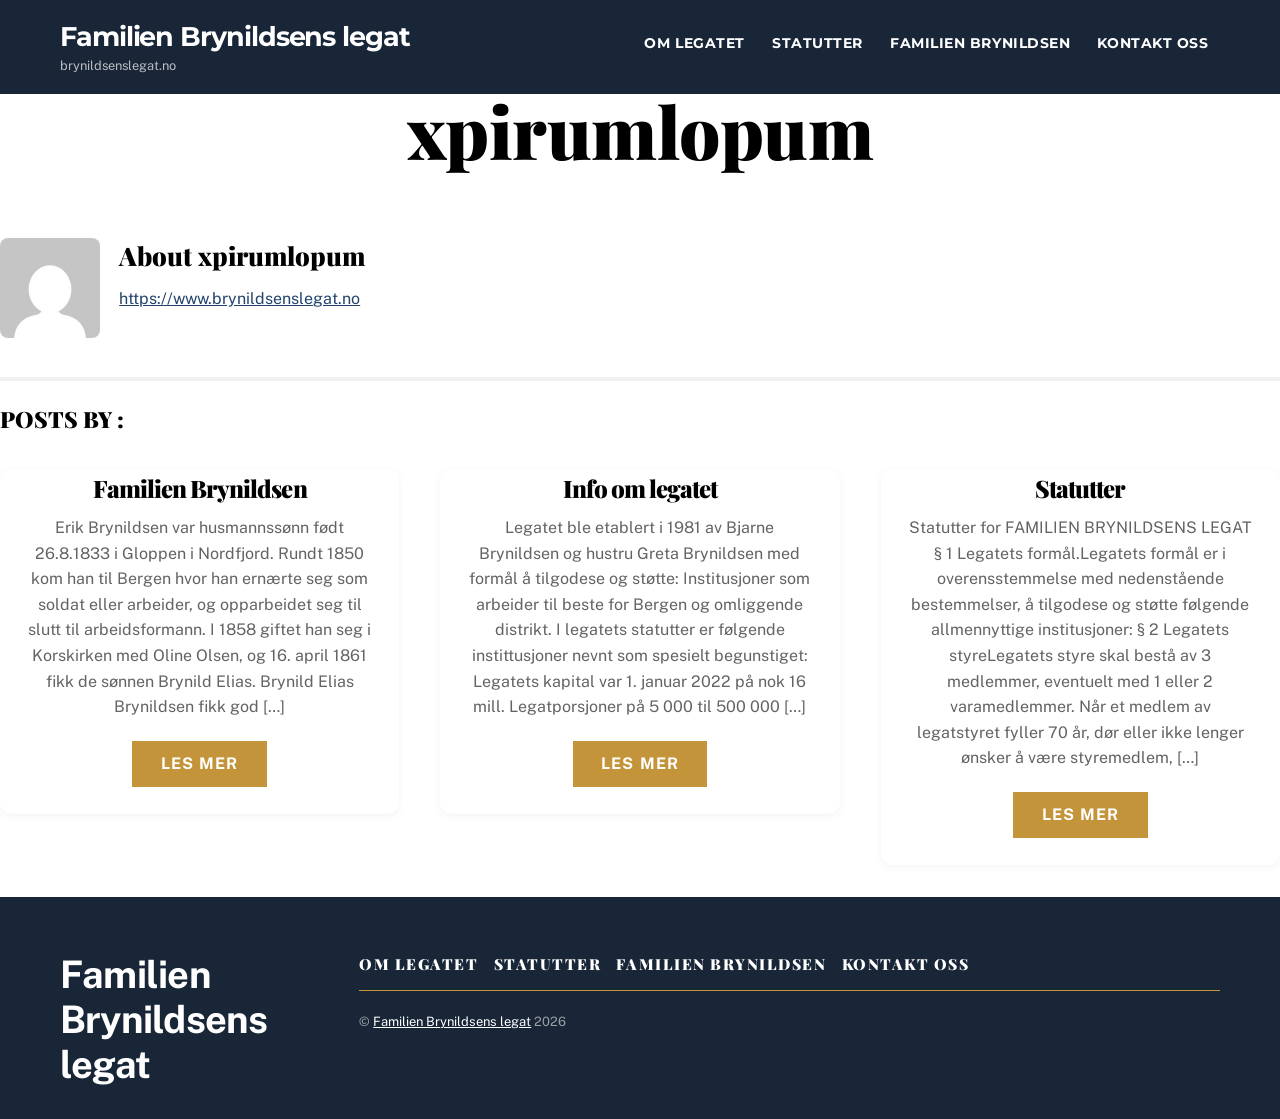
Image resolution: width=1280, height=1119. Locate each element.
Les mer (199, 763)
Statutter (817, 43)
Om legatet (694, 43)
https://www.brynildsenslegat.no (239, 298)
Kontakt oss (1152, 43)
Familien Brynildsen (980, 43)
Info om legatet (640, 488)
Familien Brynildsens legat (452, 1021)
